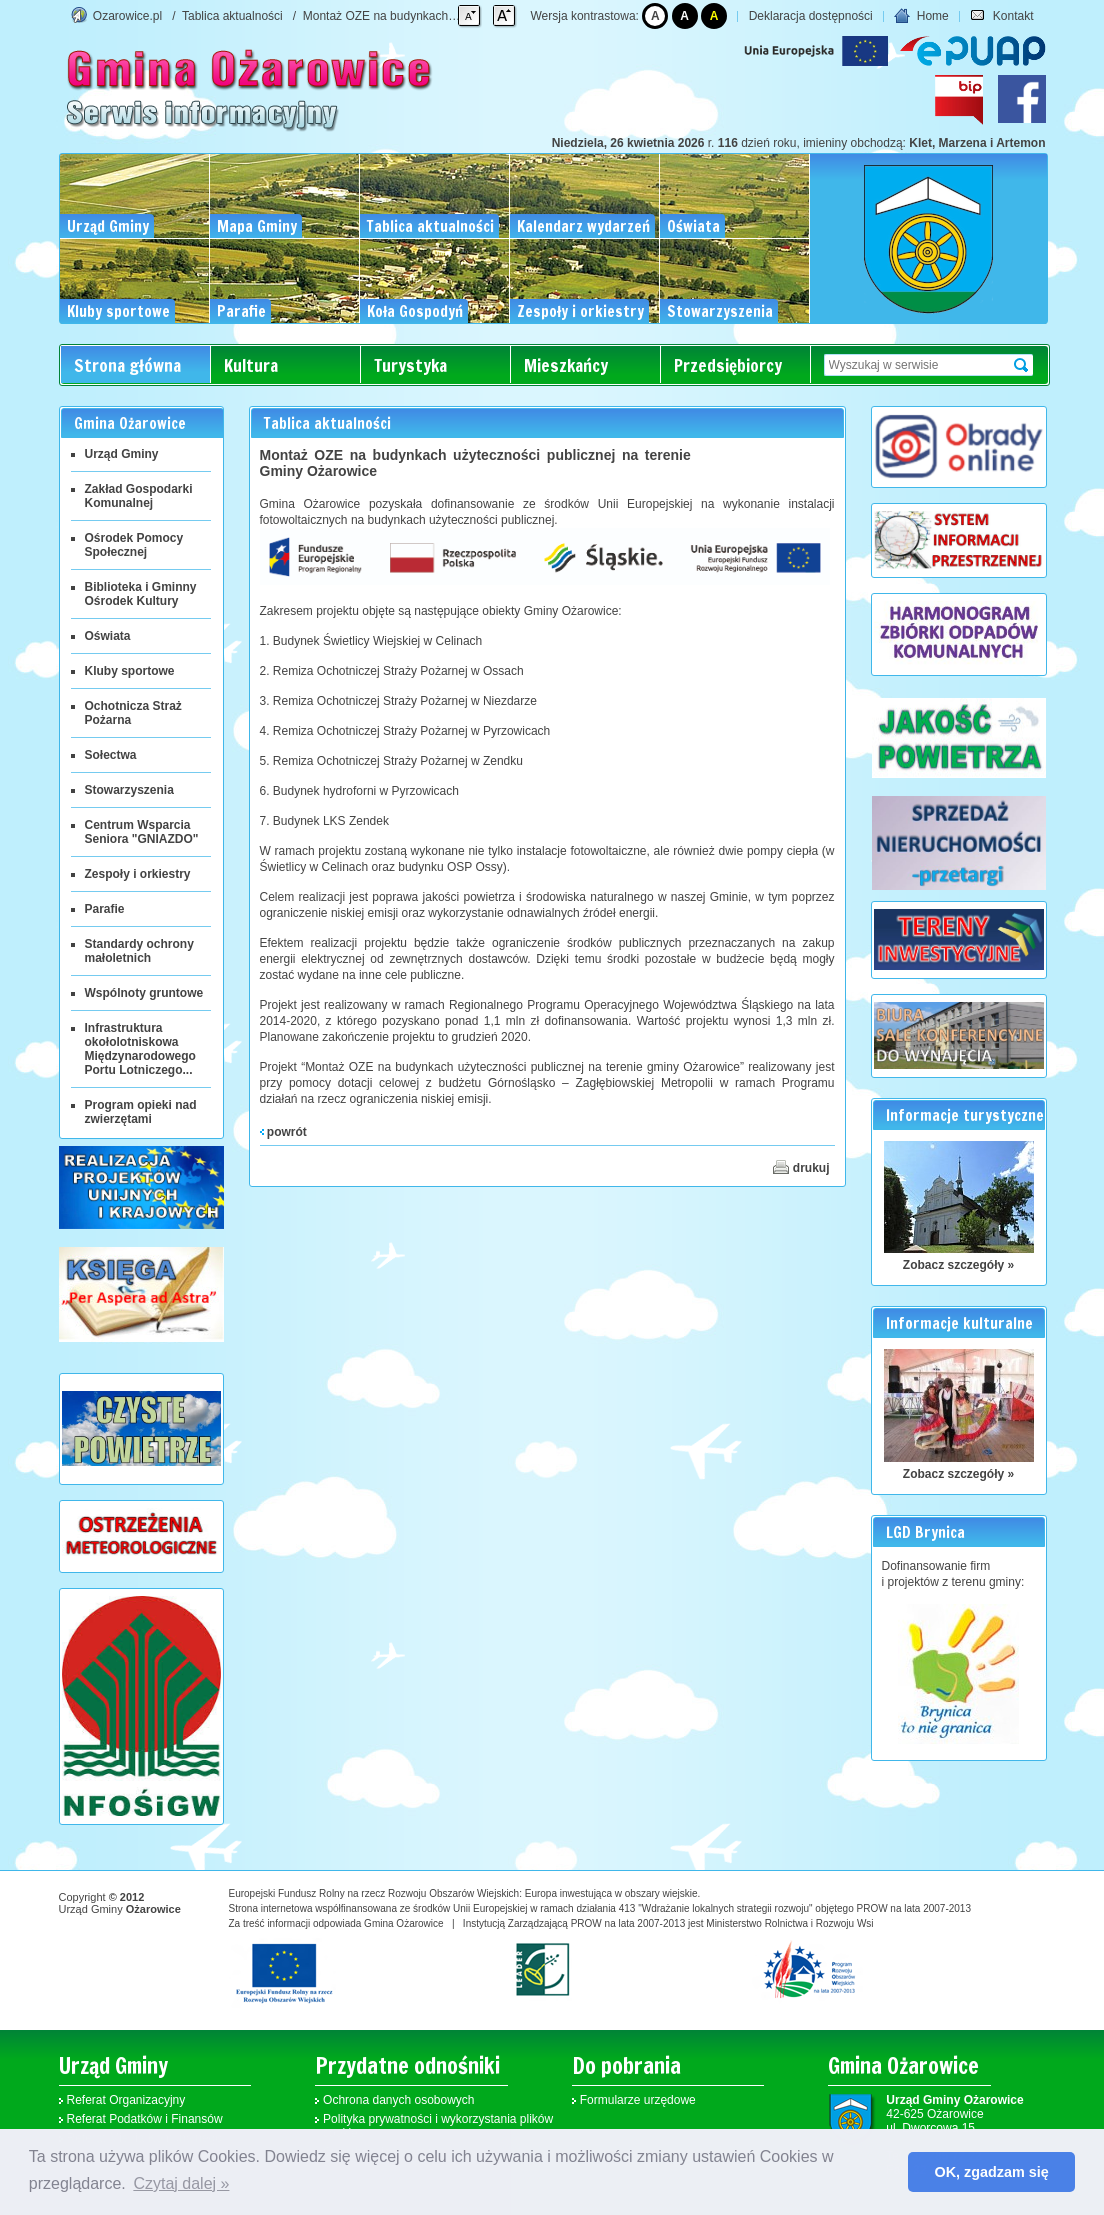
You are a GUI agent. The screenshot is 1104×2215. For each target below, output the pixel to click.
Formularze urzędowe (638, 2100)
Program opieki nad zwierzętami (141, 1112)
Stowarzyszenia (129, 790)
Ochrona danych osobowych (398, 2100)
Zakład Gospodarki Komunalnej (139, 496)
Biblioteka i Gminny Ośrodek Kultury (141, 594)
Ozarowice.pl (127, 16)
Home (921, 16)
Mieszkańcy (566, 365)
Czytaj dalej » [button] (181, 2183)
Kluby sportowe (130, 671)
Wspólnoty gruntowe (144, 993)
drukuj (801, 1167)
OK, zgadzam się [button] (992, 2172)
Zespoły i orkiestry (138, 874)
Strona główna (127, 365)
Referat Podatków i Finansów (145, 2119)
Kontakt (1001, 16)
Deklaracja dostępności (811, 16)
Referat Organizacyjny (126, 2100)
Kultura (251, 365)
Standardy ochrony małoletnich (139, 951)
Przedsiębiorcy (728, 365)
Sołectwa (111, 755)
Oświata (108, 636)
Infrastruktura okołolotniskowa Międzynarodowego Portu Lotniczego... (140, 1049)
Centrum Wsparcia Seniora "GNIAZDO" (142, 832)
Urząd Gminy (122, 454)
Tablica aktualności (232, 16)
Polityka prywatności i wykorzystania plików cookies (438, 2126)
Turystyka (410, 365)
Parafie (105, 909)
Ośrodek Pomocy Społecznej (134, 545)
